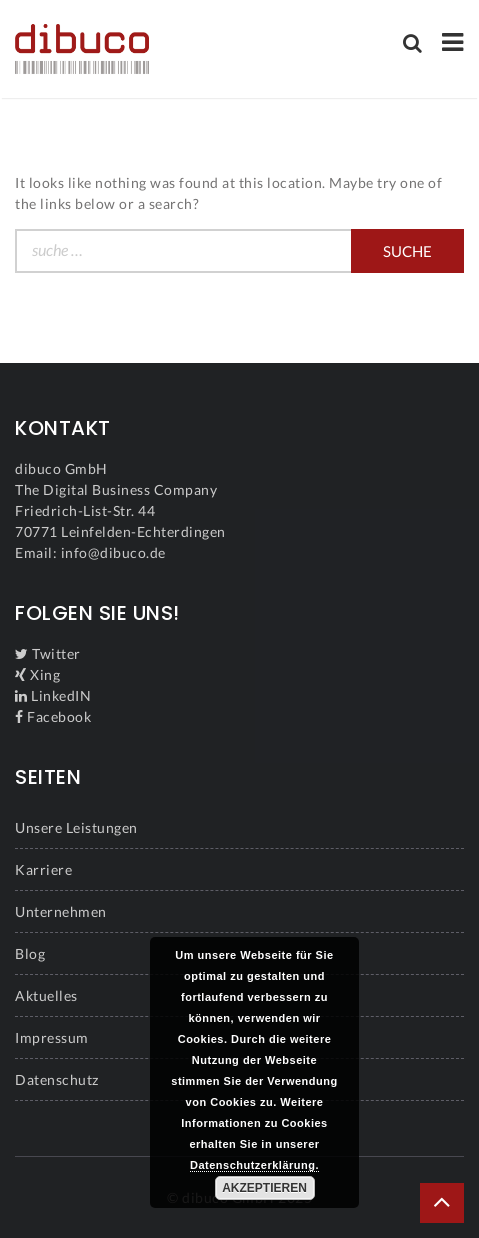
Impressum (52, 1037)
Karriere (43, 869)
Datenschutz (57, 1079)
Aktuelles (46, 995)
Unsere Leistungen (76, 827)
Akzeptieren (264, 1188)
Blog (30, 953)
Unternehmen (61, 911)
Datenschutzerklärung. (254, 1165)
